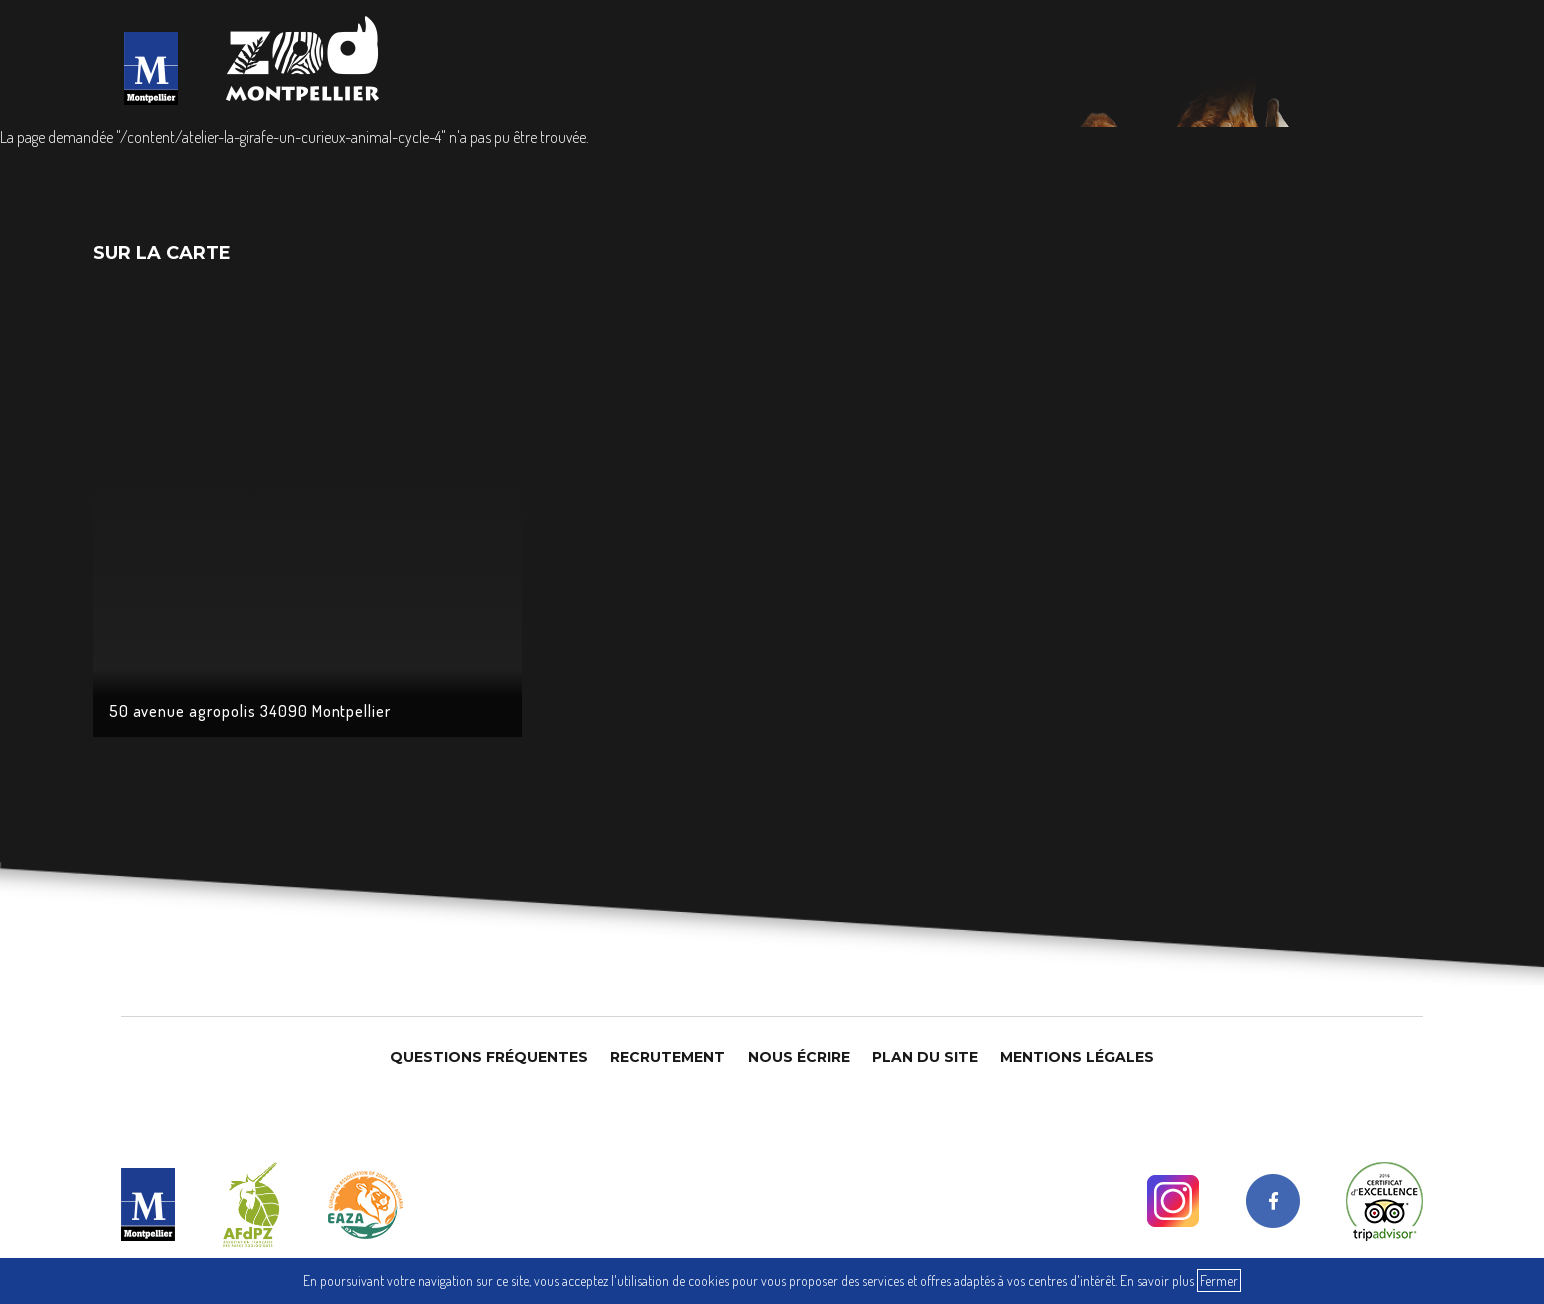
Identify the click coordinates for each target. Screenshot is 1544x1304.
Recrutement (667, 1057)
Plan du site (925, 1057)
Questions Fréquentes (489, 1057)
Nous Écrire (799, 1057)
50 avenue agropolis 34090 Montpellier (250, 711)
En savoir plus (1157, 1280)
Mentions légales (1077, 1057)
